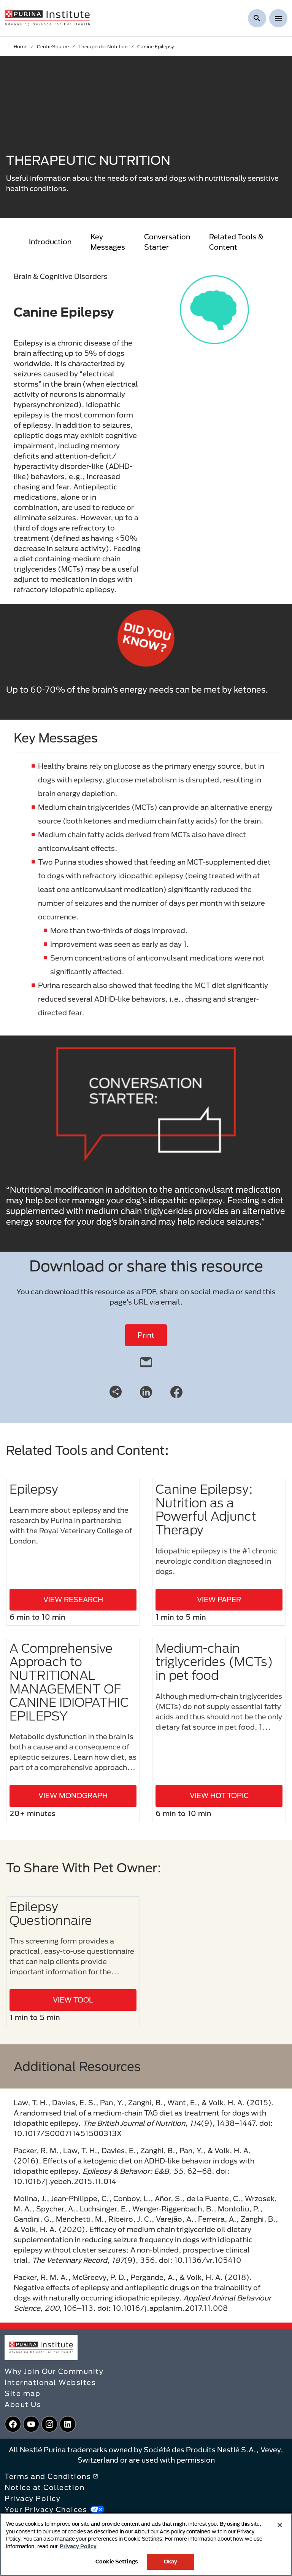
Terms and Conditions (51, 2476)
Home (20, 46)
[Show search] (257, 18)
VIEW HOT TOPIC (219, 1795)
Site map (22, 2393)
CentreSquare (53, 46)
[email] (146, 1360)
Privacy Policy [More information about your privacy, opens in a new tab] (78, 2546)
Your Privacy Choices (55, 2509)
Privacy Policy (32, 2498)
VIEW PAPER (219, 1599)
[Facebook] (176, 1391)
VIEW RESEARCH (73, 1599)
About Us (23, 2404)
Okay (171, 2561)
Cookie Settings (116, 2561)
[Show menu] (278, 18)
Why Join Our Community (54, 2371)
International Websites (50, 2382)
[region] (146, 2544)
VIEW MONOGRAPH (73, 1795)
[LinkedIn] (146, 1391)
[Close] (279, 2525)
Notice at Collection (44, 2487)
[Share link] (116, 1392)
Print (146, 1335)
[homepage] (47, 17)
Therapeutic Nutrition (103, 46)
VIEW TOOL (73, 2000)
